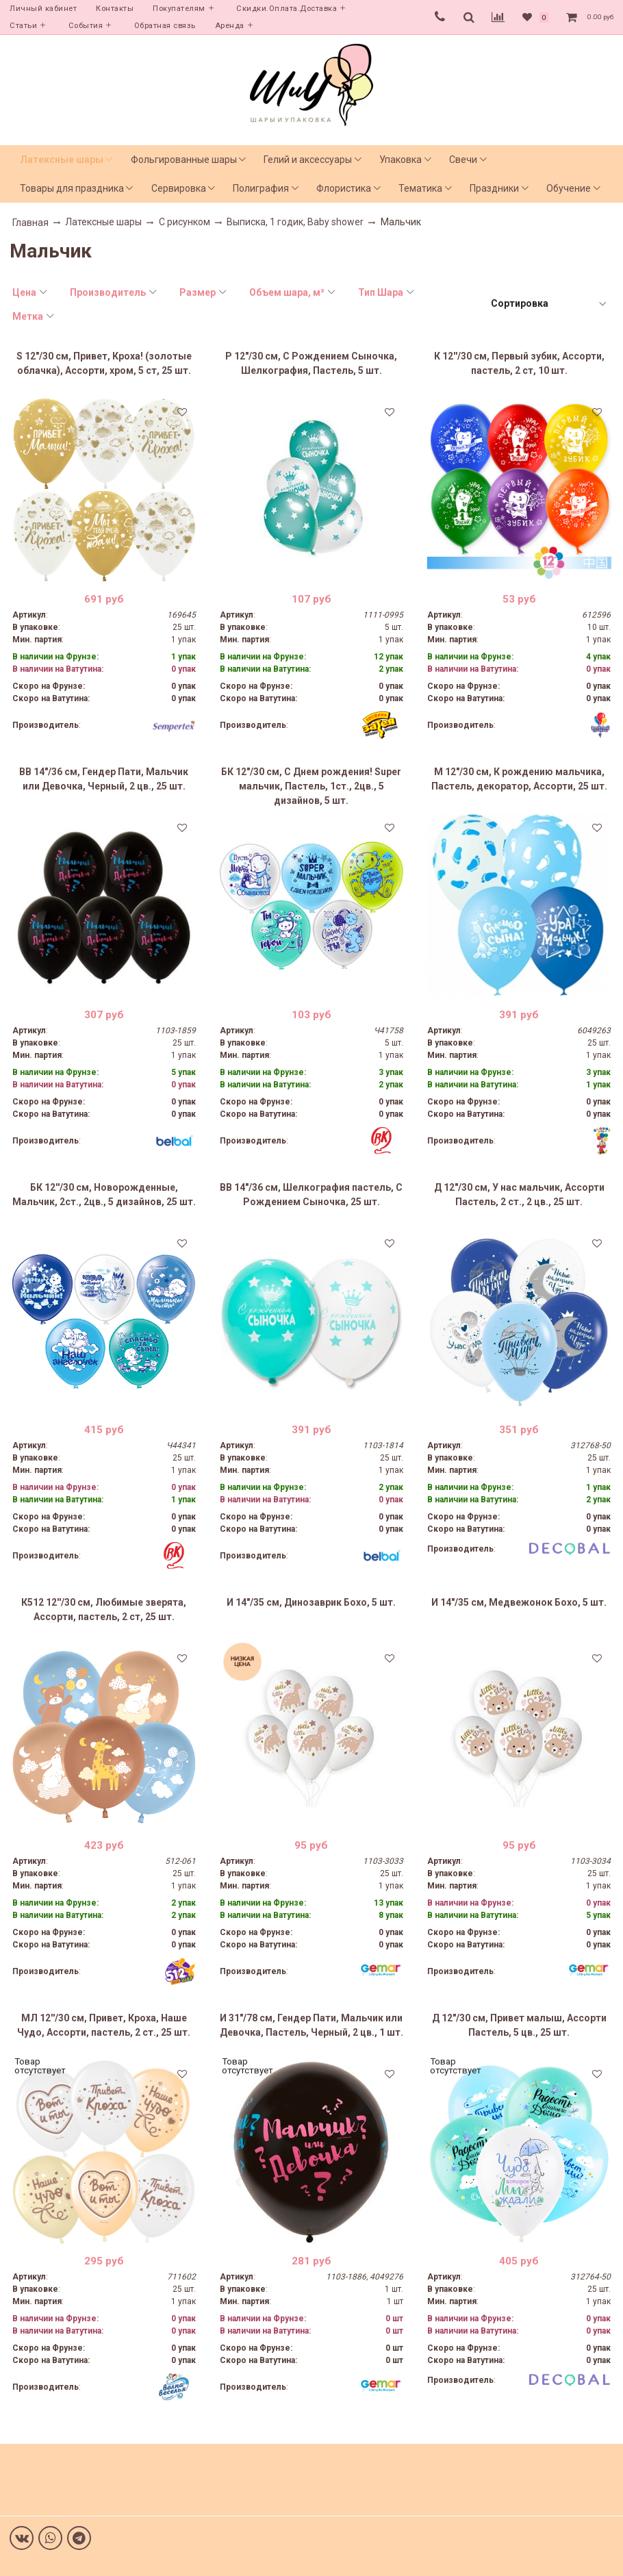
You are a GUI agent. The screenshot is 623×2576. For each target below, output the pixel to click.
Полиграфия (261, 188)
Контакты (115, 8)
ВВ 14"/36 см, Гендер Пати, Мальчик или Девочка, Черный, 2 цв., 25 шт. (103, 779)
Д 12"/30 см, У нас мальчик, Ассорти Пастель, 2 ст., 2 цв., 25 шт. (519, 1194)
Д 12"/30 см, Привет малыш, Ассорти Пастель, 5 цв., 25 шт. (519, 2025)
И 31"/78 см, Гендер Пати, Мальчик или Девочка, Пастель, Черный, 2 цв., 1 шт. (311, 2025)
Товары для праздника (72, 188)
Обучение (568, 188)
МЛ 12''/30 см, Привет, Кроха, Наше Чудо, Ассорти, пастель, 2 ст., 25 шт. (103, 2025)
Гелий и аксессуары (308, 159)
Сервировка (178, 188)
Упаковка (400, 159)
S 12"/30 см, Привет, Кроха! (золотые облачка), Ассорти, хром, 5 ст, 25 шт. (104, 363)
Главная (30, 222)
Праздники (494, 188)
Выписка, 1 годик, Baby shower (295, 221)
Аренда (229, 25)
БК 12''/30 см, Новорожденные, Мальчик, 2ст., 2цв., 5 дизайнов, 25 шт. (104, 1194)
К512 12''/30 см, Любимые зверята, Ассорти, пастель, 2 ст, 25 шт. (103, 1609)
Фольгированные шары (184, 159)
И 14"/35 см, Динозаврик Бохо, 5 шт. (311, 1602)
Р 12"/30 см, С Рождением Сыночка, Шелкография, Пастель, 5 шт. (311, 363)
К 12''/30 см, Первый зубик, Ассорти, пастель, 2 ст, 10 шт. (519, 363)
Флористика (343, 188)
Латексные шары (61, 159)
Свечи (463, 159)
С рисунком (184, 221)
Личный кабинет (43, 8)
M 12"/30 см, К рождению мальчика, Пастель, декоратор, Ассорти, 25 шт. (519, 779)
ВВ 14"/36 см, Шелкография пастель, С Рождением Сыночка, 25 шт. (311, 1194)
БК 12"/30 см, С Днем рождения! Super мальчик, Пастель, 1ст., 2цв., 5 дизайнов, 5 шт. (311, 786)
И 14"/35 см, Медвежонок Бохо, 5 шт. (519, 1602)
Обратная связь (165, 25)
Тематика (420, 188)
